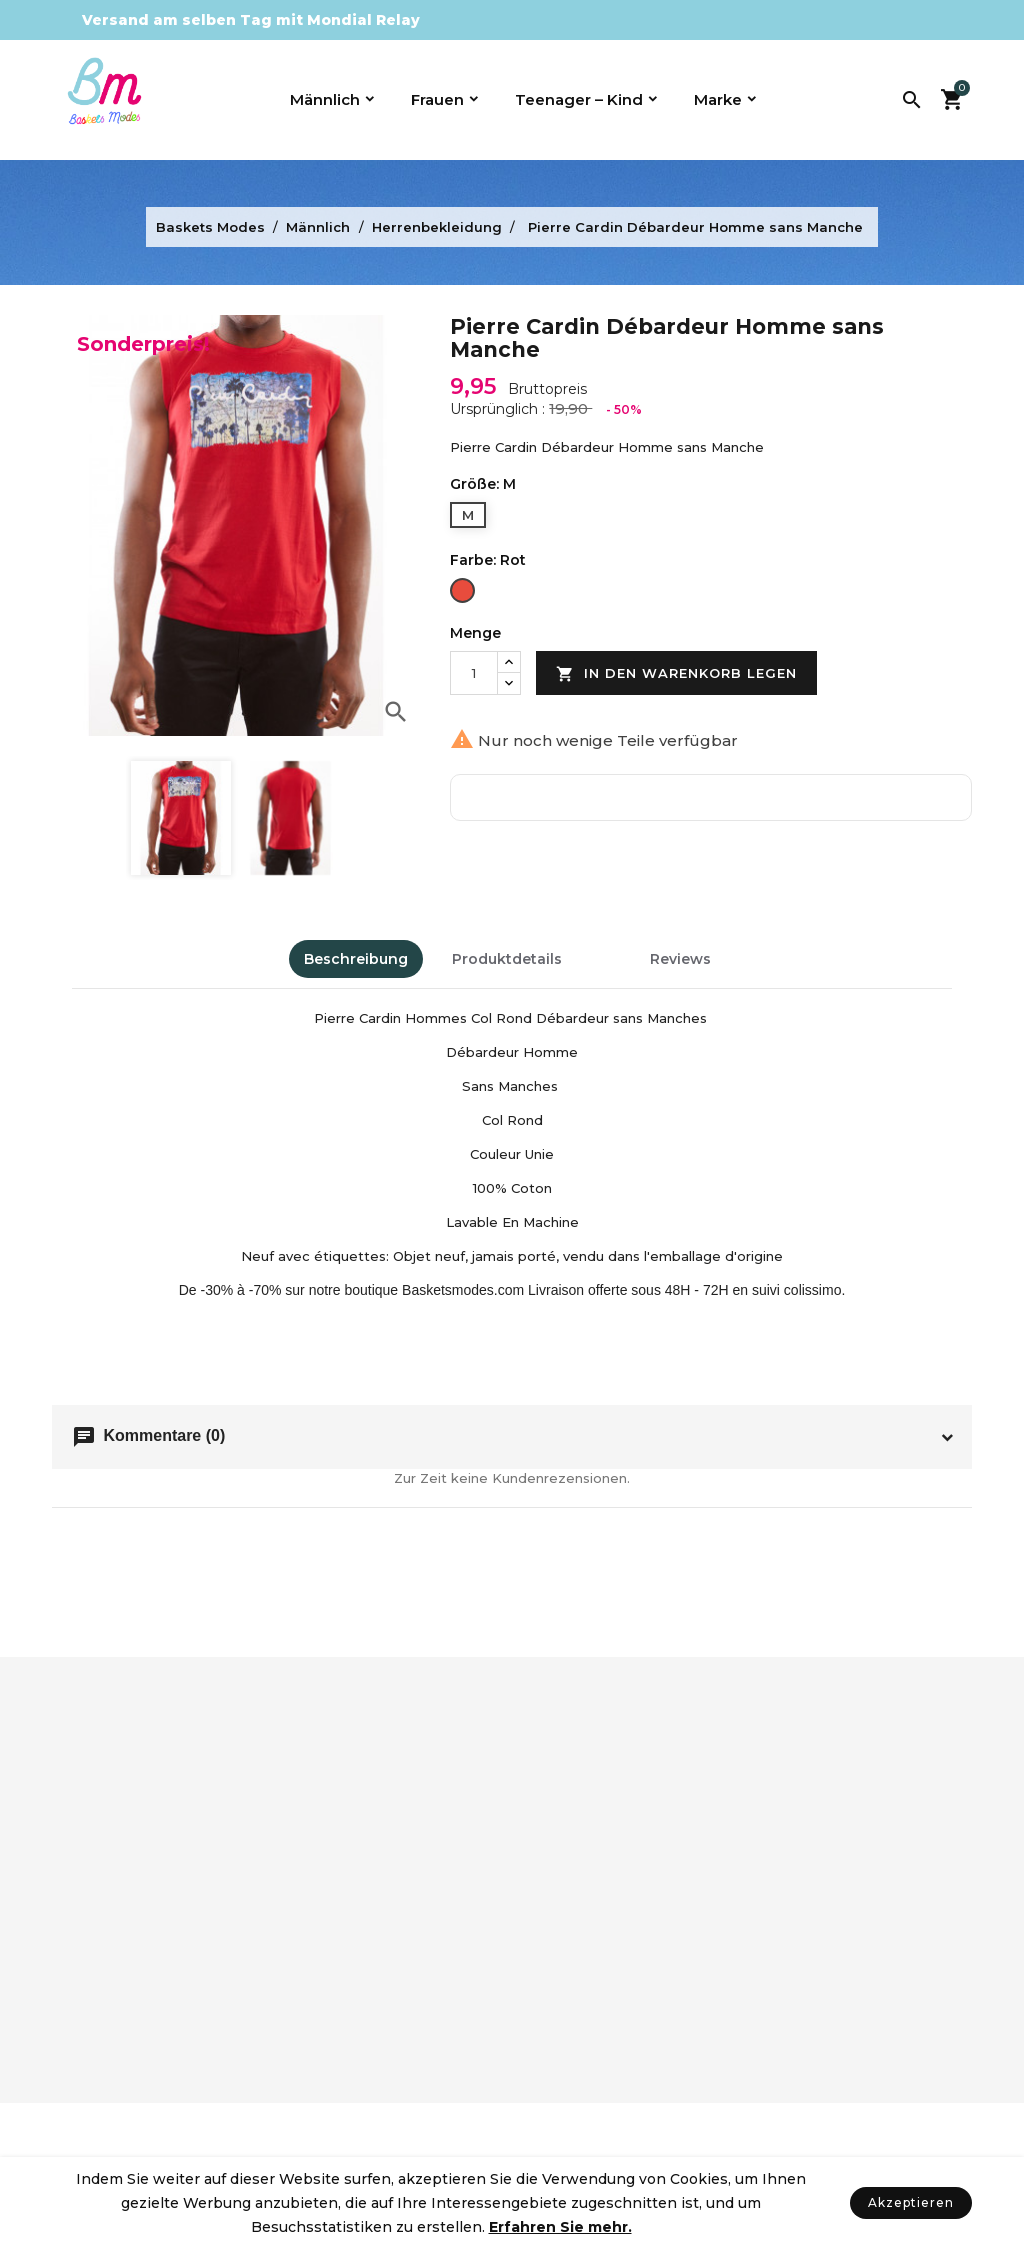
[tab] (606, 950)
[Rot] (462, 592)
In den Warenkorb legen (676, 674)
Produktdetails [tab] (507, 959)
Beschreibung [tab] (356, 959)
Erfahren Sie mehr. (560, 2227)
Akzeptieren (911, 2202)
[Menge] (474, 673)
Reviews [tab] (680, 959)
